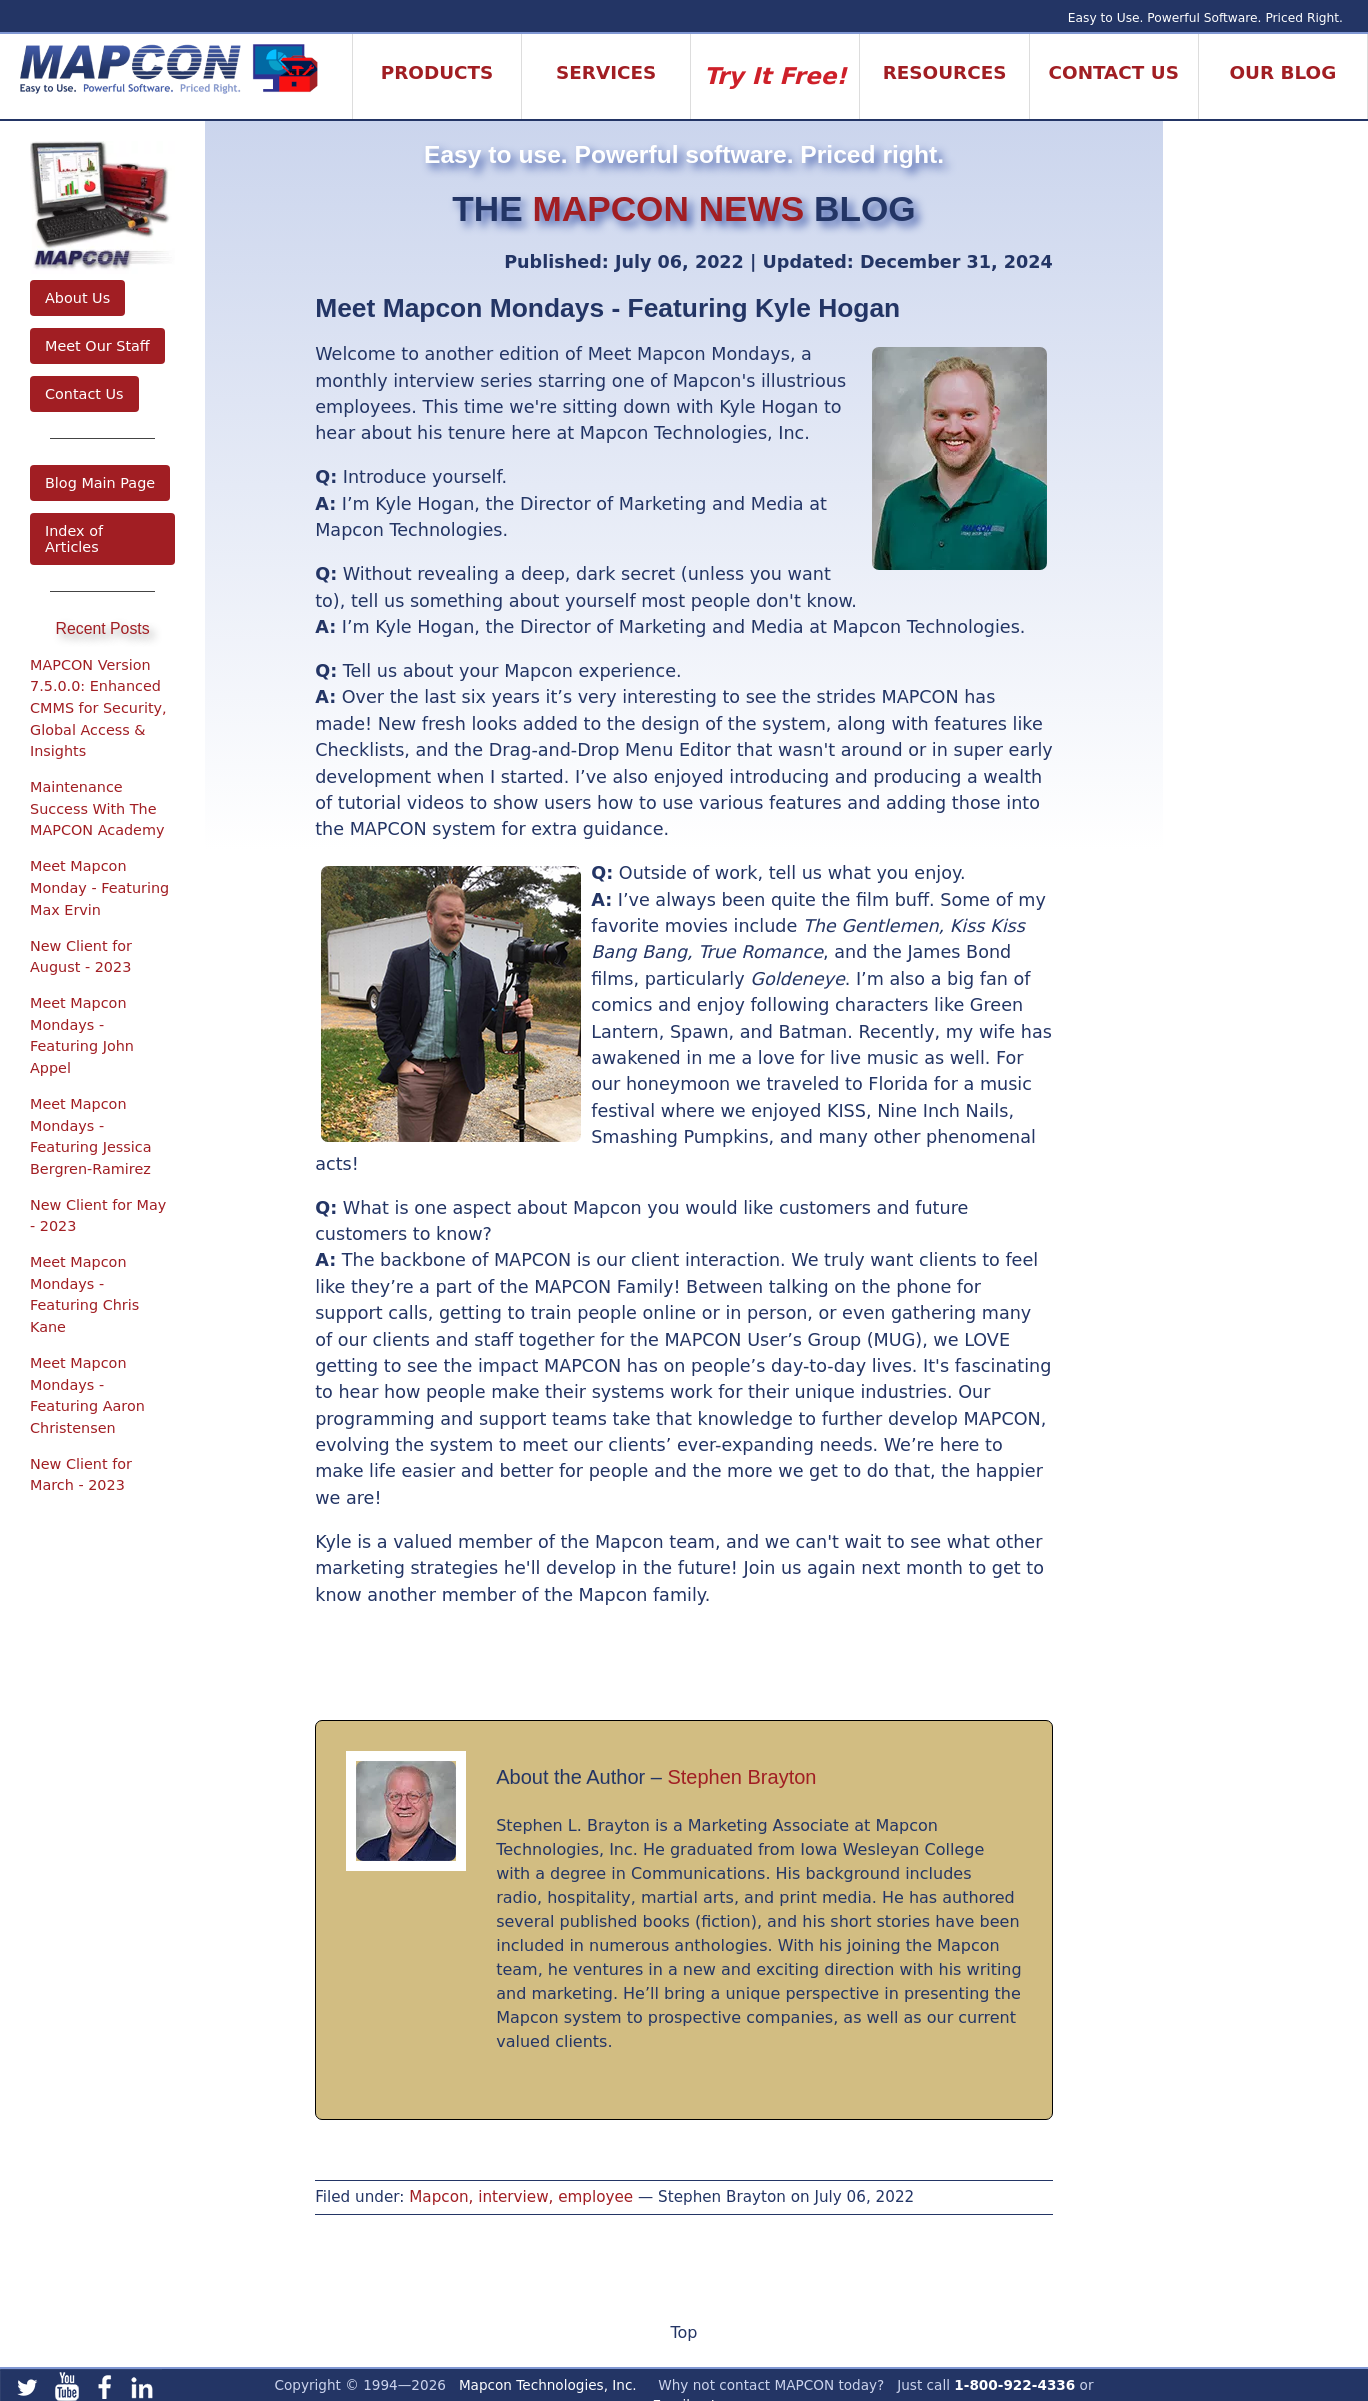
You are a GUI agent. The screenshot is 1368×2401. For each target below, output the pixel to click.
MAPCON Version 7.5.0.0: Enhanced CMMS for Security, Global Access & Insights (98, 708)
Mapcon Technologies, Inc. (548, 2385)
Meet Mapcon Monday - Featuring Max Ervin (99, 887)
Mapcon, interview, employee (521, 2197)
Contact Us (84, 394)
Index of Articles (74, 539)
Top (683, 2332)
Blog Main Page (100, 483)
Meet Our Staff (97, 346)
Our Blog (1283, 72)
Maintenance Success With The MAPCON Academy (97, 808)
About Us (77, 298)
